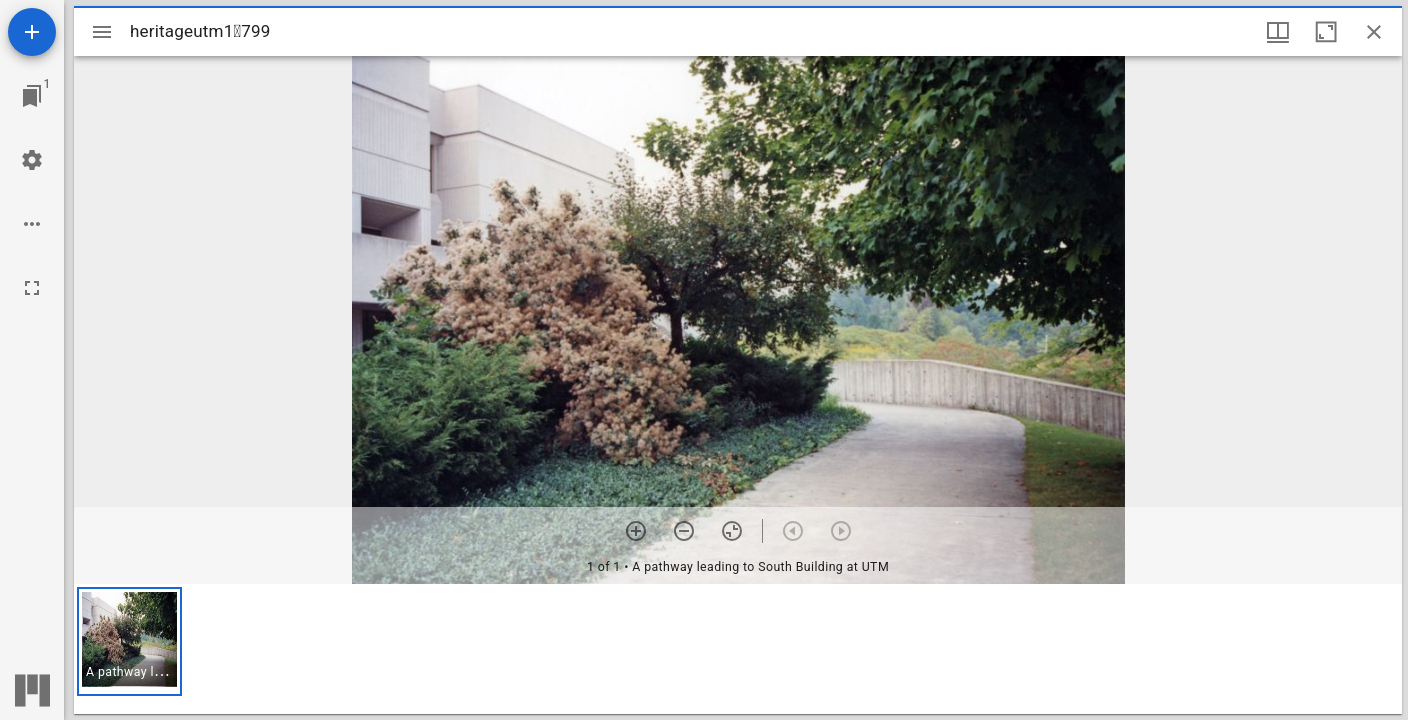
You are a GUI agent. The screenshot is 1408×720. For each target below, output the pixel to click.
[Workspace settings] (32, 160)
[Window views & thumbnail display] (1278, 32)
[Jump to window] (32, 96)
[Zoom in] (636, 531)
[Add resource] (32, 32)
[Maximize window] (1326, 32)
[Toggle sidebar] (102, 32)
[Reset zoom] (732, 531)
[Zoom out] (684, 531)
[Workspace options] (32, 224)
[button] (129, 641)
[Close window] (1374, 32)
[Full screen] (32, 288)
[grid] (738, 649)
